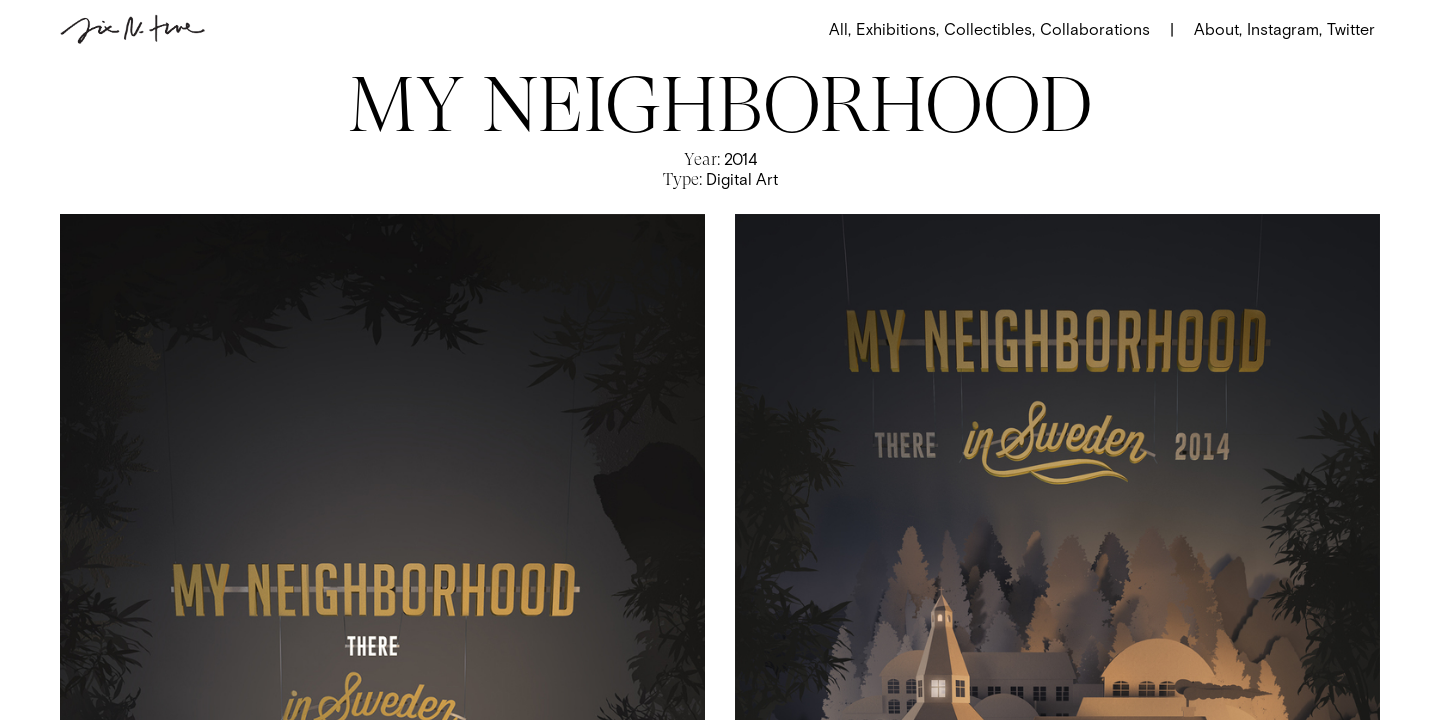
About (1218, 29)
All (840, 29)
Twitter (1351, 29)
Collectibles (989, 29)
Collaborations (1095, 29)
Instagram (1283, 29)
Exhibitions (897, 29)
